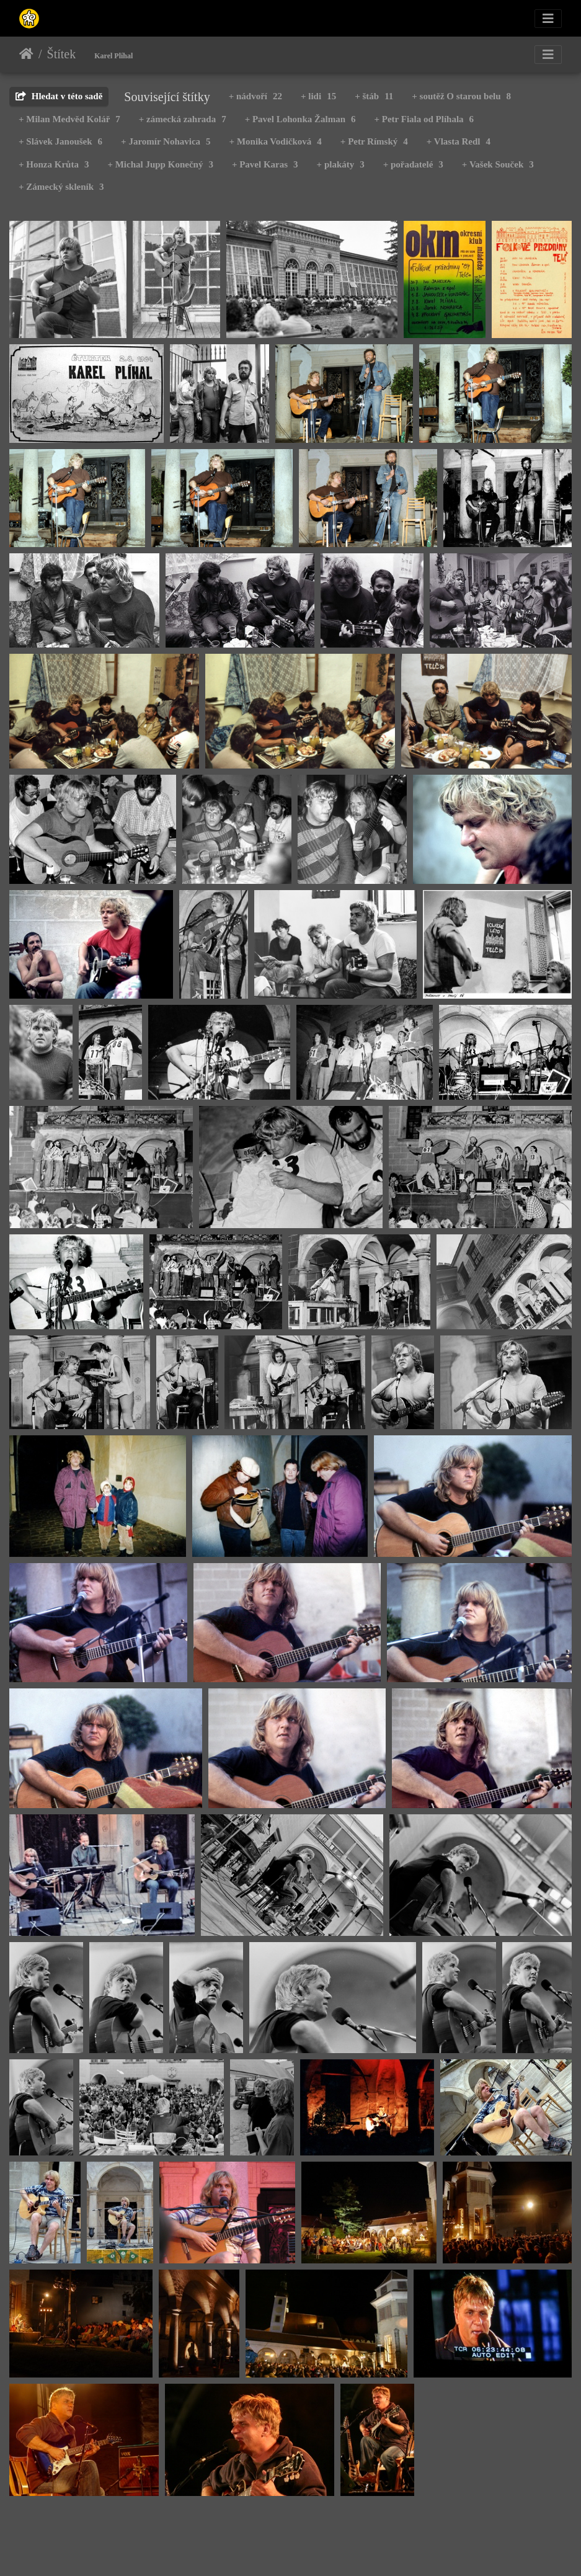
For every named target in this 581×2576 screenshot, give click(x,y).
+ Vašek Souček (498, 164)
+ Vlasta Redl (458, 141)
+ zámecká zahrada (182, 119)
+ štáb (374, 96)
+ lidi (318, 96)
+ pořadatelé (413, 164)
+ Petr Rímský (374, 141)
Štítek (61, 54)
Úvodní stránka (26, 54)
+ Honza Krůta (54, 164)
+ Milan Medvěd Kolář (69, 119)
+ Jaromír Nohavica (165, 141)
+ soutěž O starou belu (461, 96)
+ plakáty (341, 164)
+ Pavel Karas (265, 164)
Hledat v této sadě (59, 96)
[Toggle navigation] (548, 18)
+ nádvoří (255, 96)
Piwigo (351, 2549)
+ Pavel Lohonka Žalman (300, 119)
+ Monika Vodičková (275, 141)
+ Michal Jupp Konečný (160, 164)
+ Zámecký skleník (61, 187)
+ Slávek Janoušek (60, 141)
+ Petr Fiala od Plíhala (424, 119)
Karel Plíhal (113, 55)
